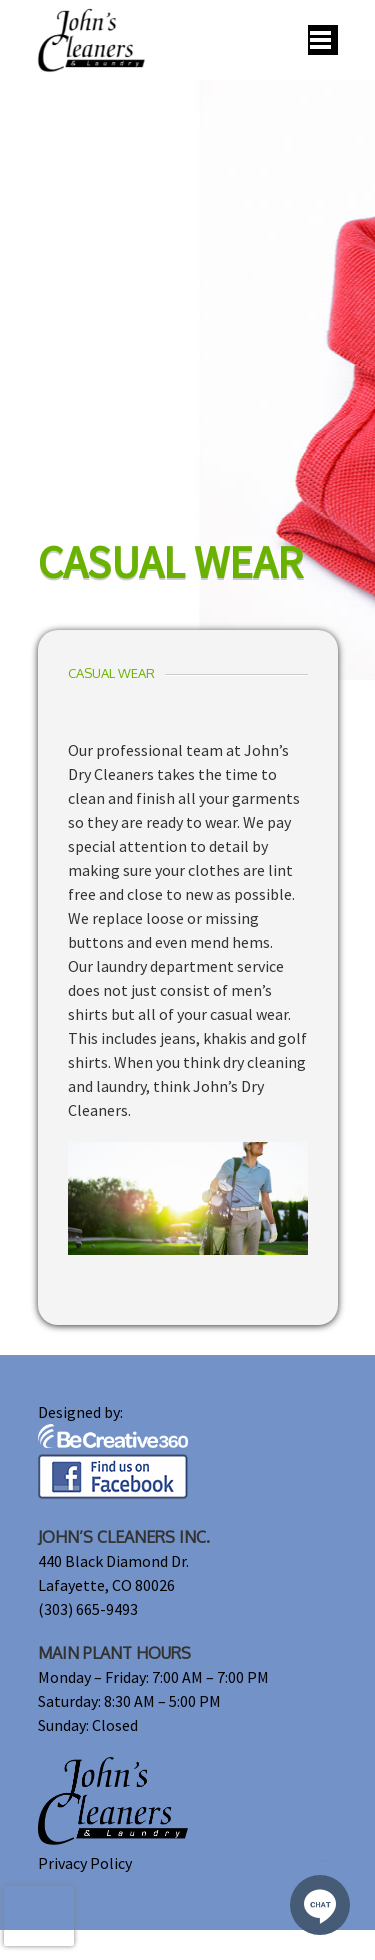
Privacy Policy (85, 1863)
